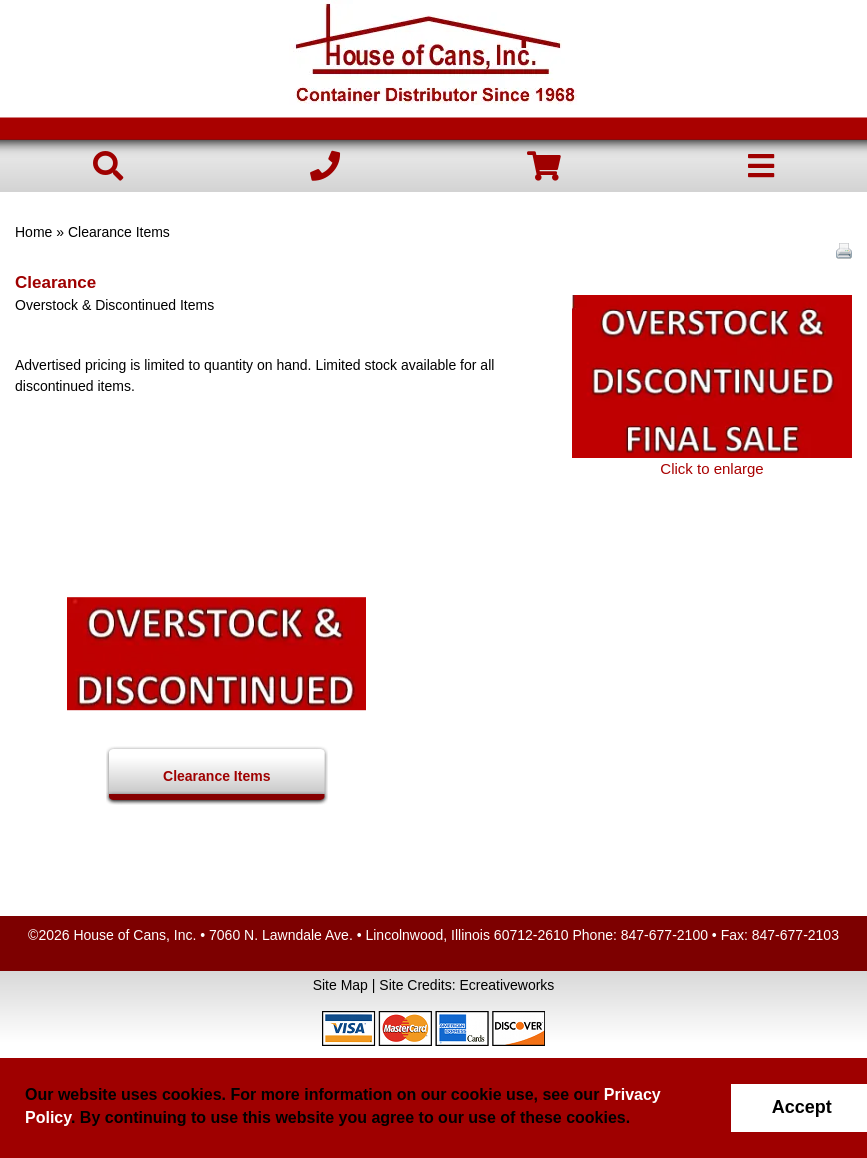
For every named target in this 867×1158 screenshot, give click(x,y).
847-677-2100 (664, 935)
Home (33, 232)
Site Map (340, 985)
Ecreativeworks (506, 985)
